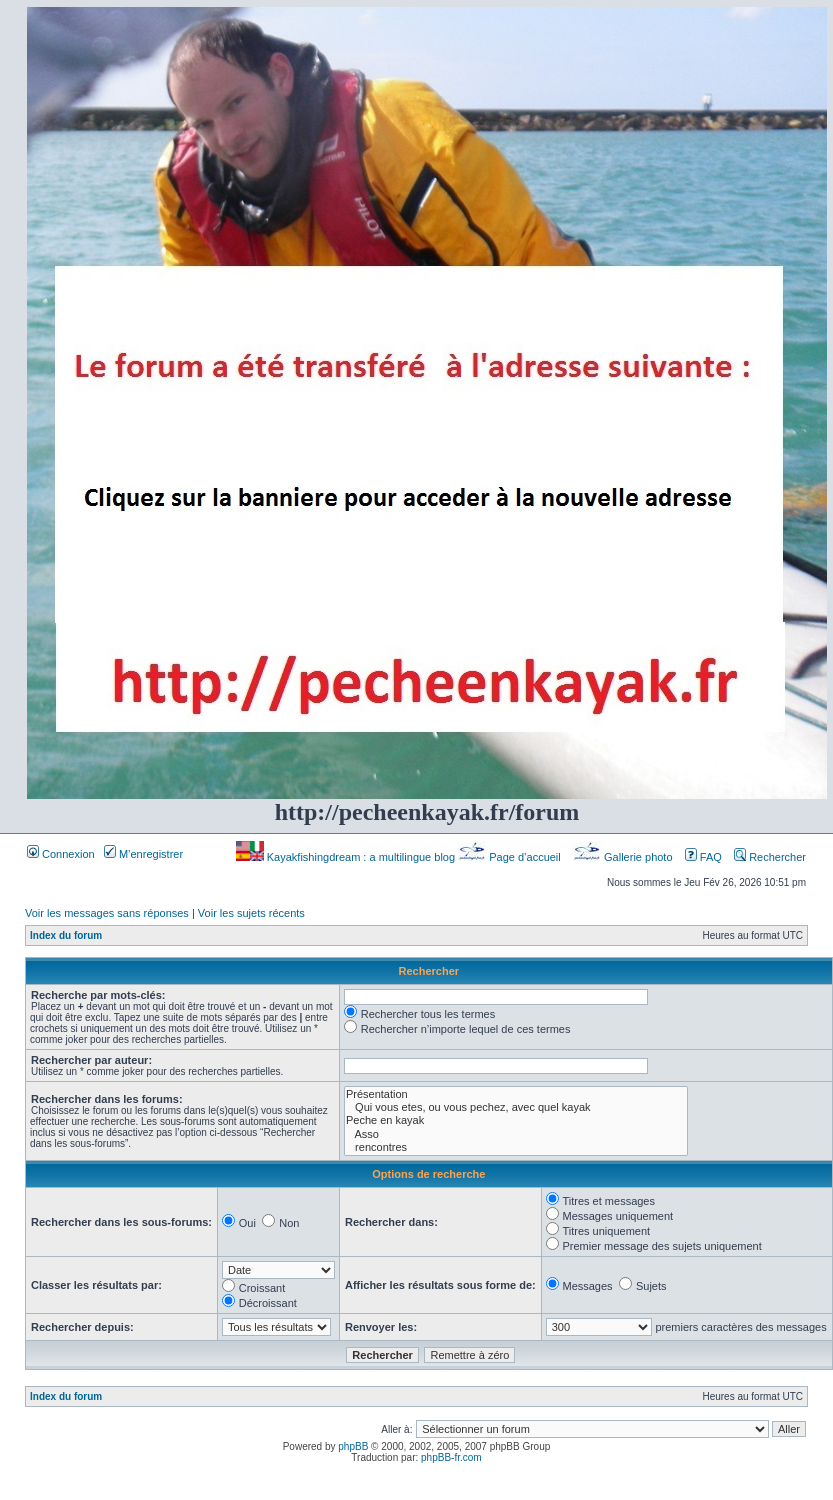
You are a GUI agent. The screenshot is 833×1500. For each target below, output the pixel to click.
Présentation (516, 1094)
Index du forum (66, 935)
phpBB (353, 1446)
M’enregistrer (143, 854)
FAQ (703, 857)
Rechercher (770, 857)
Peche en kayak (516, 1120)
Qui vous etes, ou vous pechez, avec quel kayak (516, 1107)
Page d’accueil (511, 857)
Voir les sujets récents (251, 913)
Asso (516, 1134)
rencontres (516, 1147)
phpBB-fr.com (451, 1457)
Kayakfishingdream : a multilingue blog (347, 857)
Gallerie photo (624, 857)
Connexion (61, 854)
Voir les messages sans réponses (107, 913)
